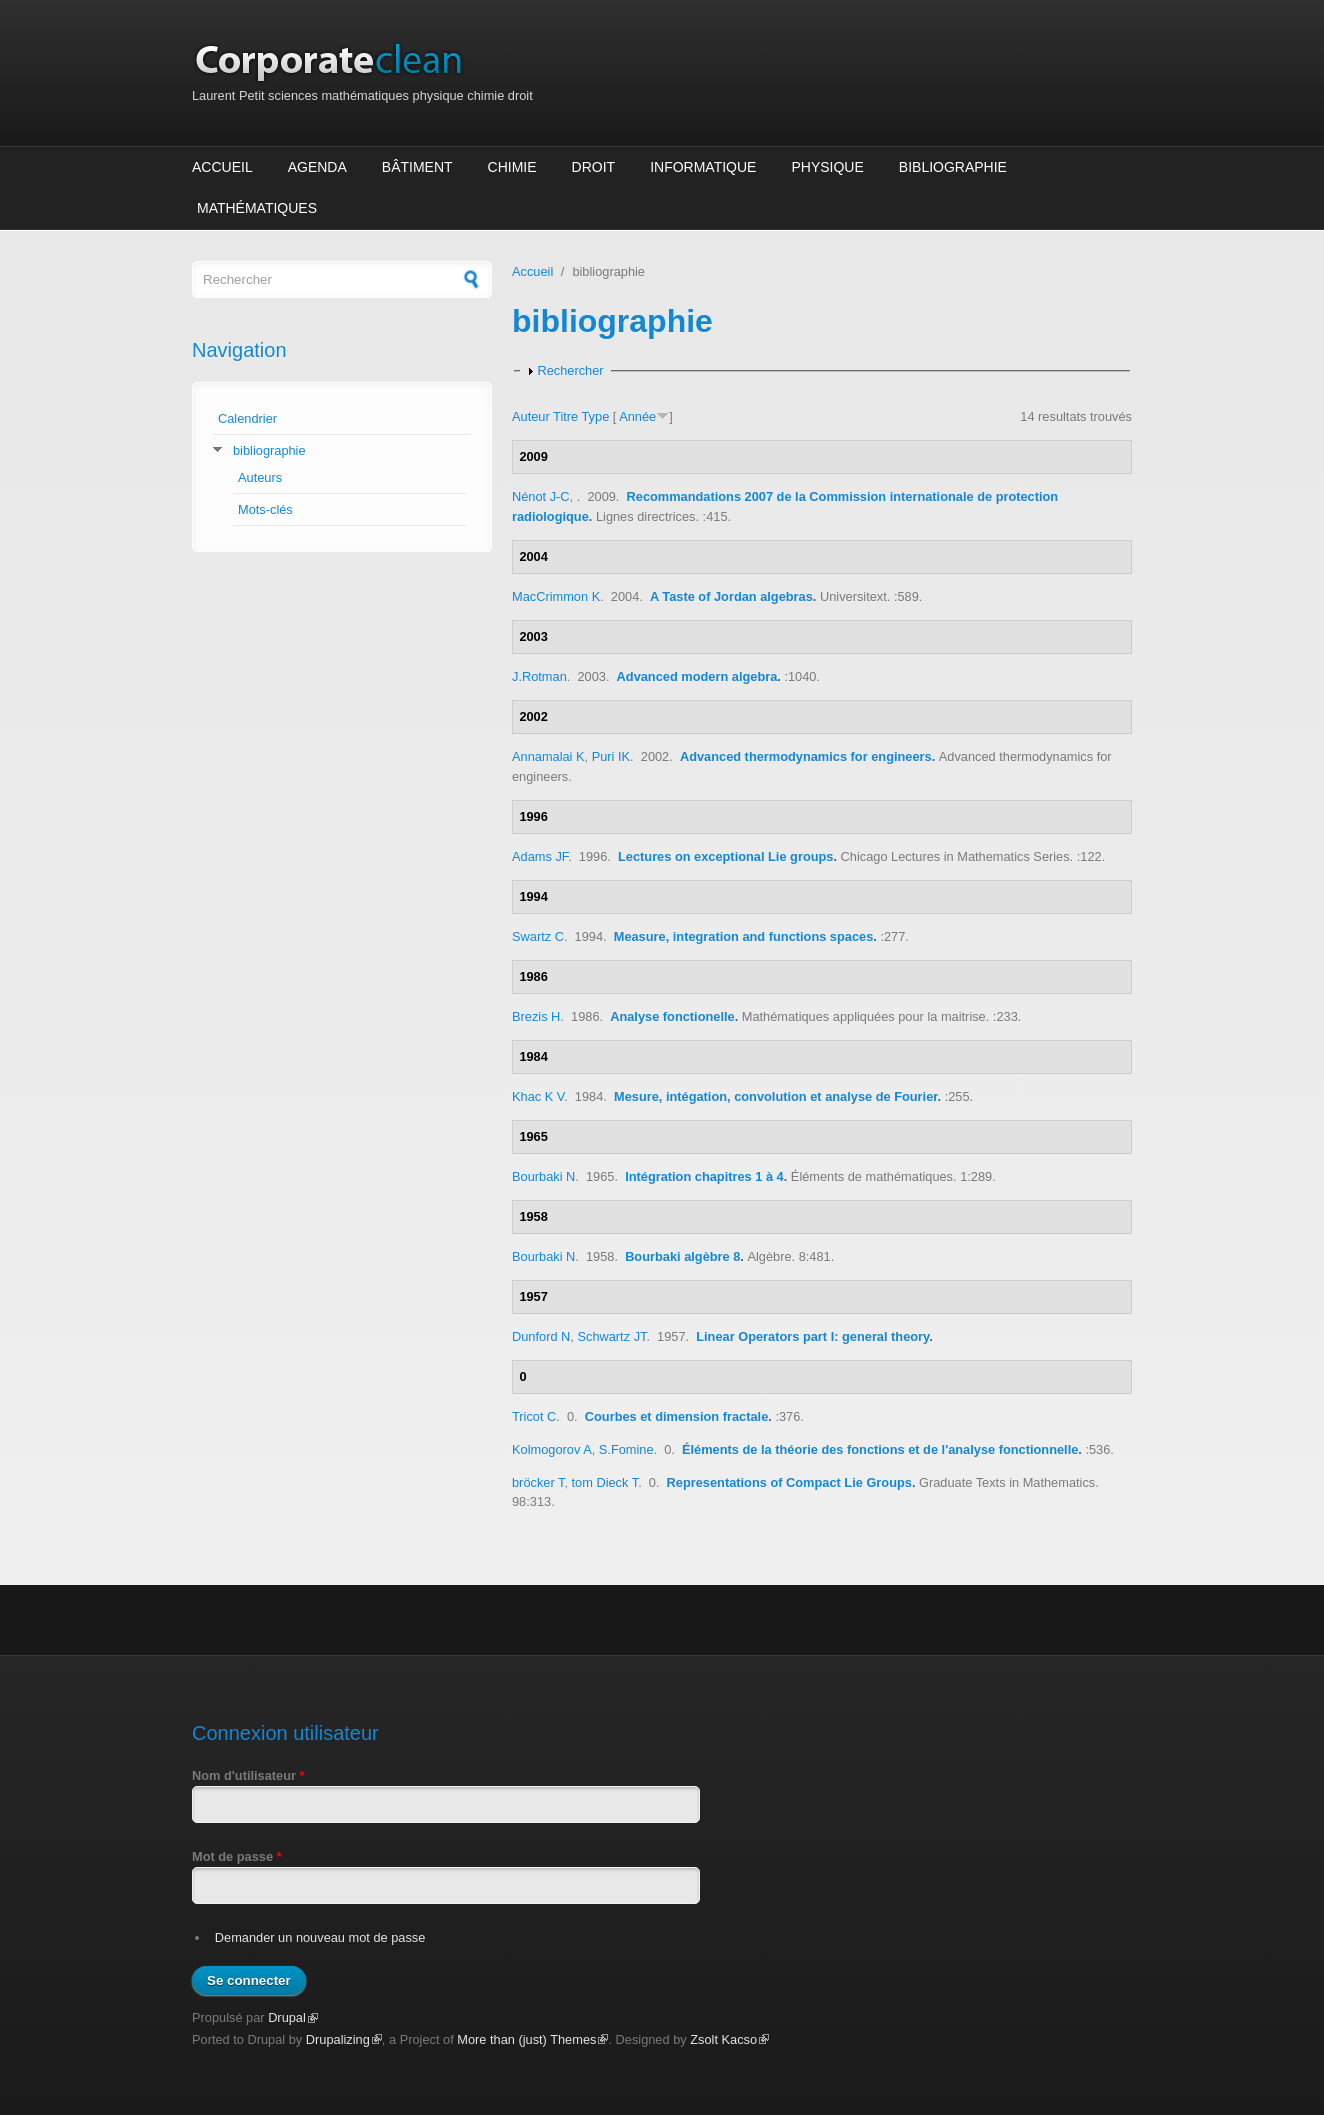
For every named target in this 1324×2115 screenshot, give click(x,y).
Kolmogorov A (552, 1449)
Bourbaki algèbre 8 (682, 1256)
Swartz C (538, 936)
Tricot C (534, 1416)
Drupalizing (344, 2039)
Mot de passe (237, 1856)
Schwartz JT (611, 1336)
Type (596, 416)
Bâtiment (417, 167)
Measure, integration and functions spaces (744, 936)
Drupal (293, 2017)
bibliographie (269, 450)
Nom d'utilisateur (248, 1775)
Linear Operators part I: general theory (812, 1336)
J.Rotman (539, 676)
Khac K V (538, 1096)
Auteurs (260, 477)
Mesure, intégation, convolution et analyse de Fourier (776, 1096)
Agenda (317, 167)
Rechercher (570, 370)
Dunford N (541, 1336)
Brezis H (536, 1016)
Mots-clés (265, 509)
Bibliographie (953, 167)
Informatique (703, 167)
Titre (565, 416)
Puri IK (611, 756)
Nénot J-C (541, 496)
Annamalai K (548, 756)
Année (637, 416)
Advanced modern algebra (697, 676)
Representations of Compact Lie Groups (789, 1482)
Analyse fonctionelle (672, 1016)
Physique (827, 167)
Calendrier (247, 418)
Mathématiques (257, 208)
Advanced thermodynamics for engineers (806, 756)
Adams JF (540, 856)
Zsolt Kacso (729, 2039)
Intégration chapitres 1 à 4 (704, 1176)
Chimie (512, 167)
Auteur (531, 416)
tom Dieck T (605, 1482)
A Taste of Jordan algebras (731, 596)
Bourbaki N (543, 1176)
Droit (594, 167)
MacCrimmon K (556, 596)
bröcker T (538, 1482)
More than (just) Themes (532, 2039)
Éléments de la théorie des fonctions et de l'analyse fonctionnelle (880, 1449)
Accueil (222, 167)
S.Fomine (626, 1449)
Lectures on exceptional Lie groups (725, 856)
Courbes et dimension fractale (676, 1416)
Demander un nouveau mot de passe (320, 1937)
